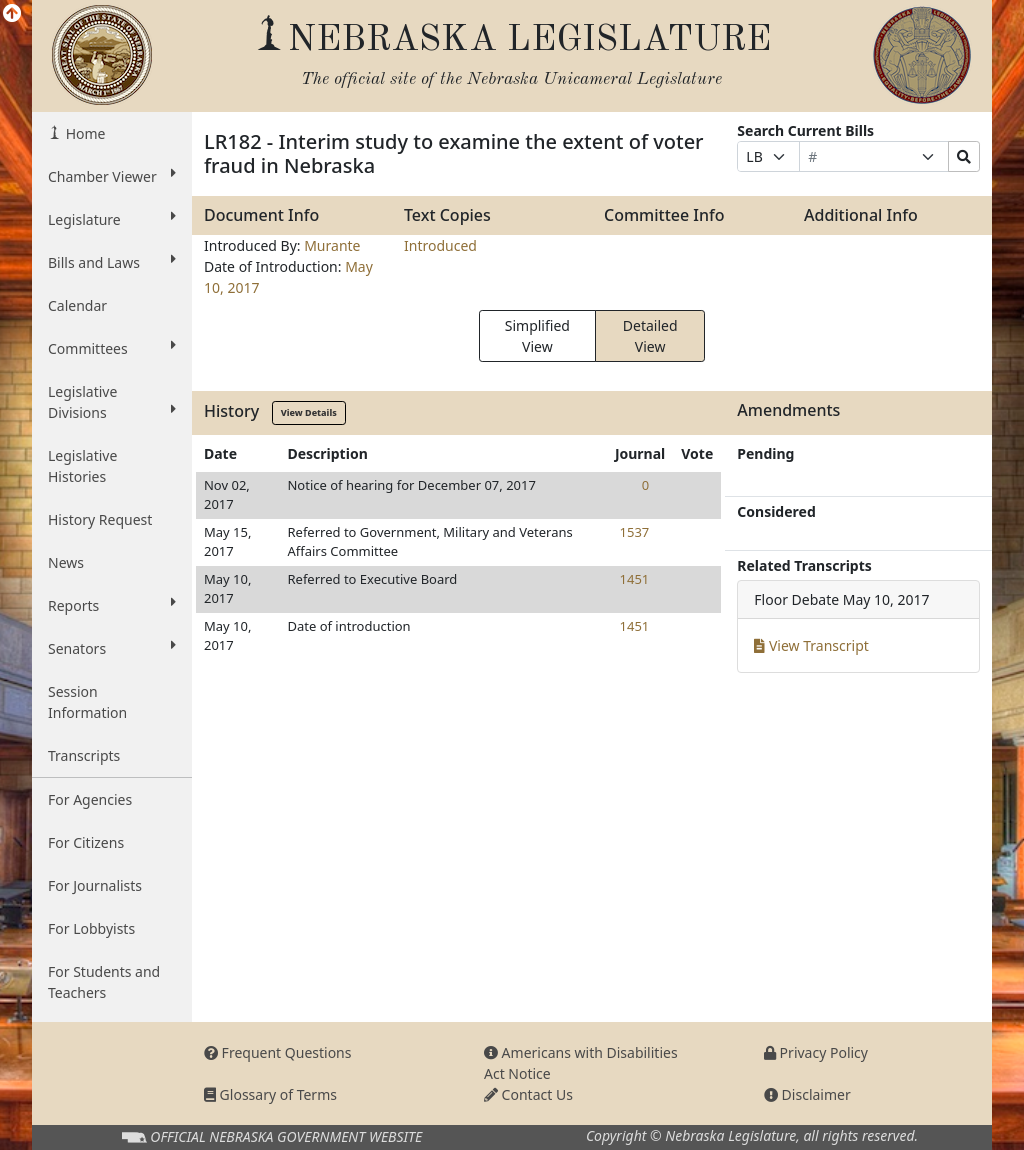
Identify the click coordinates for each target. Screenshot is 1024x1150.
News (66, 562)
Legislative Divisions (112, 402)
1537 (635, 532)
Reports (112, 605)
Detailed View (650, 336)
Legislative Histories (82, 466)
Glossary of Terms (270, 1094)
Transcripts (84, 755)
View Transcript (811, 645)
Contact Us (528, 1094)
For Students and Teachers (104, 982)
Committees (112, 348)
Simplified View (537, 336)
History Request (100, 519)
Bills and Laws (112, 262)
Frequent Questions (278, 1052)
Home (83, 133)
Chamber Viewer (112, 176)
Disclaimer (807, 1094)
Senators (112, 648)
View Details (309, 412)
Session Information (87, 702)
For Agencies (90, 799)
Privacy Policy (816, 1052)
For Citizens (86, 842)
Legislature (112, 219)
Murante (332, 245)
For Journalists (95, 885)
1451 (635, 579)
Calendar (77, 305)
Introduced (440, 245)
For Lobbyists (91, 928)
